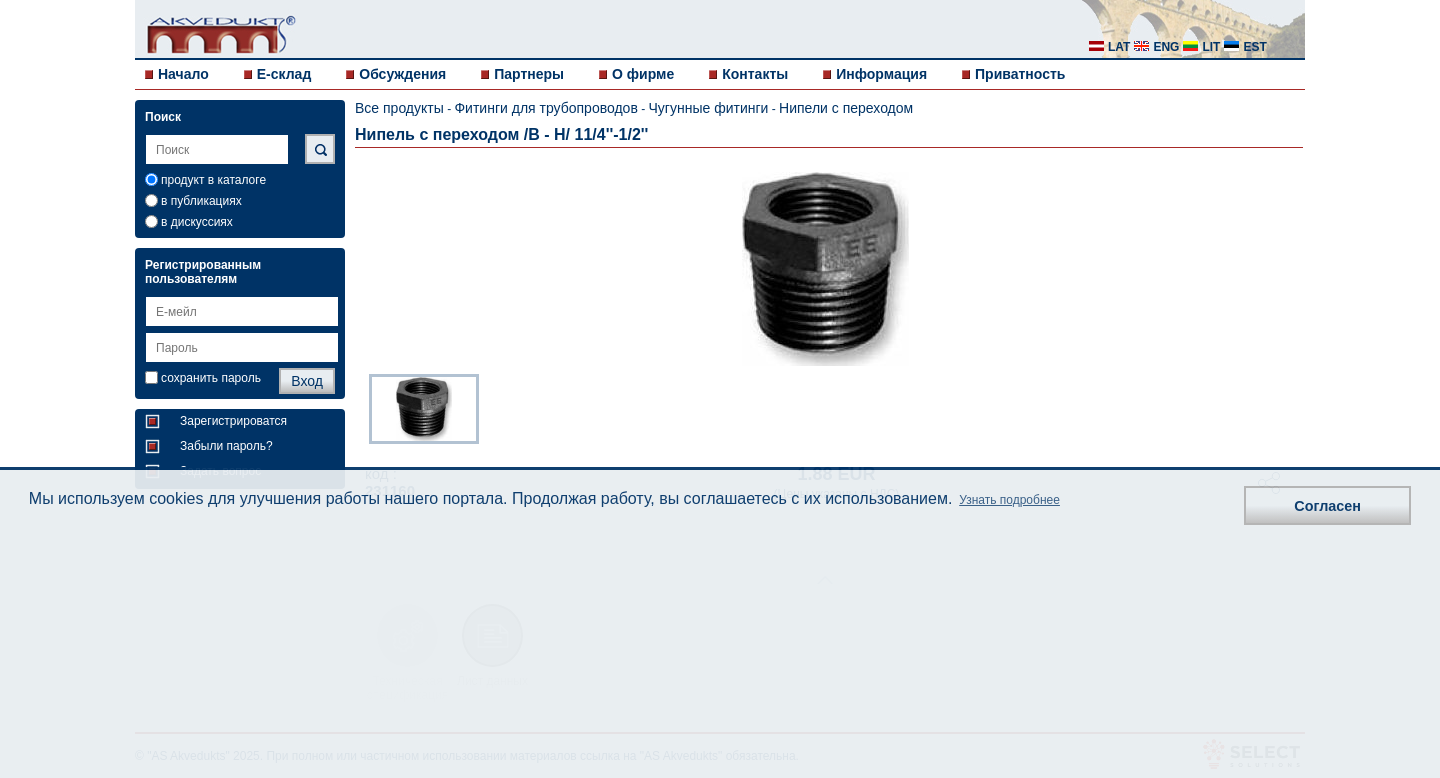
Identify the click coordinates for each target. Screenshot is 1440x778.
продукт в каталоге (213, 180)
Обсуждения (402, 74)
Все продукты (399, 108)
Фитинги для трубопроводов (545, 108)
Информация (881, 74)
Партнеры (529, 74)
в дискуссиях (197, 222)
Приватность (1020, 74)
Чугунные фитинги (709, 108)
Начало (183, 74)
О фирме (643, 74)
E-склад (284, 74)
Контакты (755, 74)
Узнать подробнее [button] (1009, 500)
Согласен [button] (1327, 506)
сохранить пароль (211, 378)
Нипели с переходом (846, 108)
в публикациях (201, 201)
